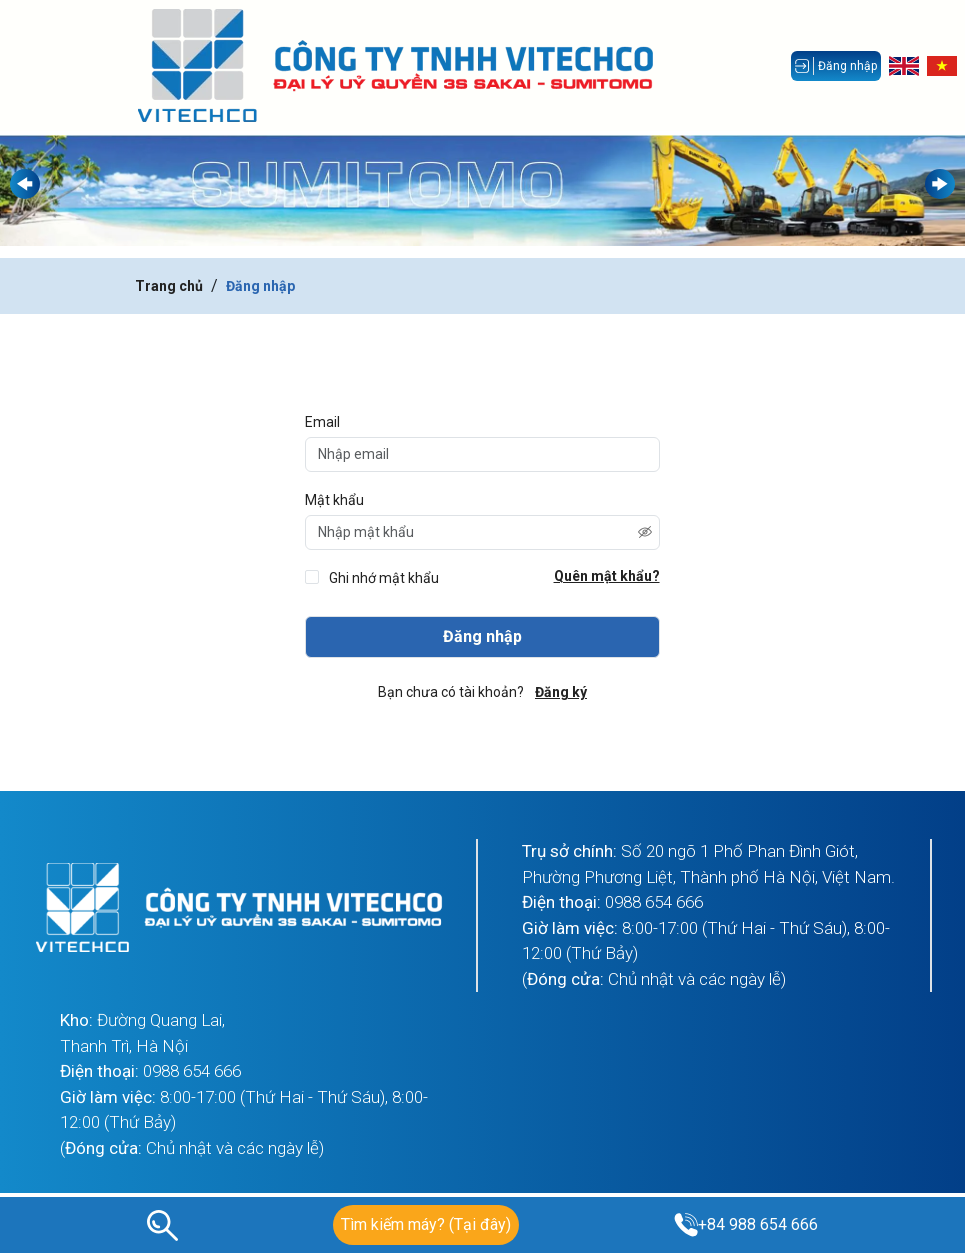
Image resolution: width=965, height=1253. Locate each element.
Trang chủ (169, 286)
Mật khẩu (334, 500)
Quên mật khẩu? (607, 576)
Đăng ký (561, 692)
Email (322, 422)
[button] (940, 184)
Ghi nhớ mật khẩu (384, 578)
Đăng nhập (260, 286)
